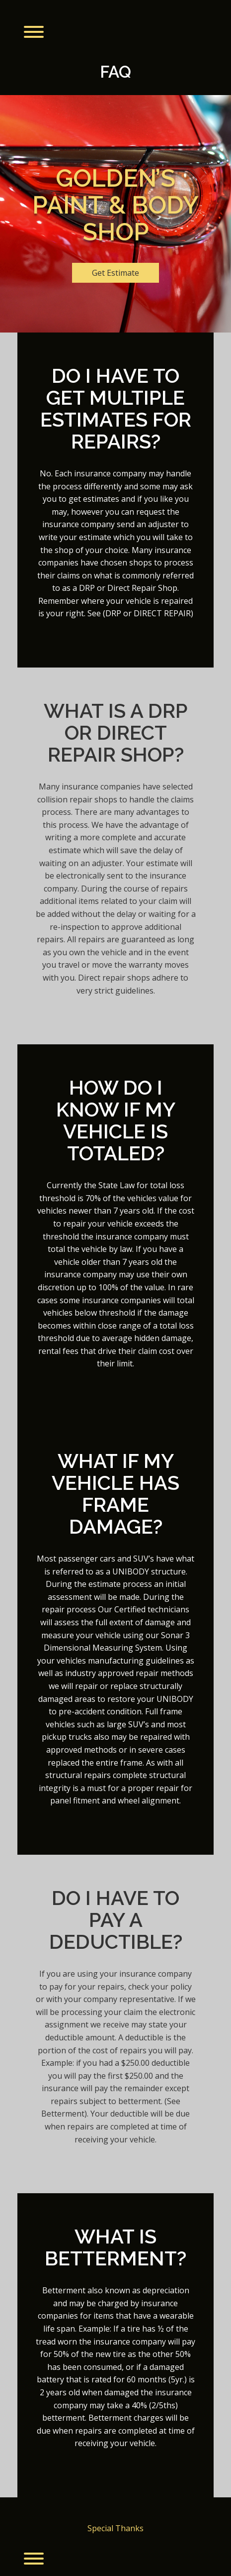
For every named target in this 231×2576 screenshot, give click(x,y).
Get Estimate (115, 272)
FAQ (115, 72)
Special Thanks (115, 2528)
